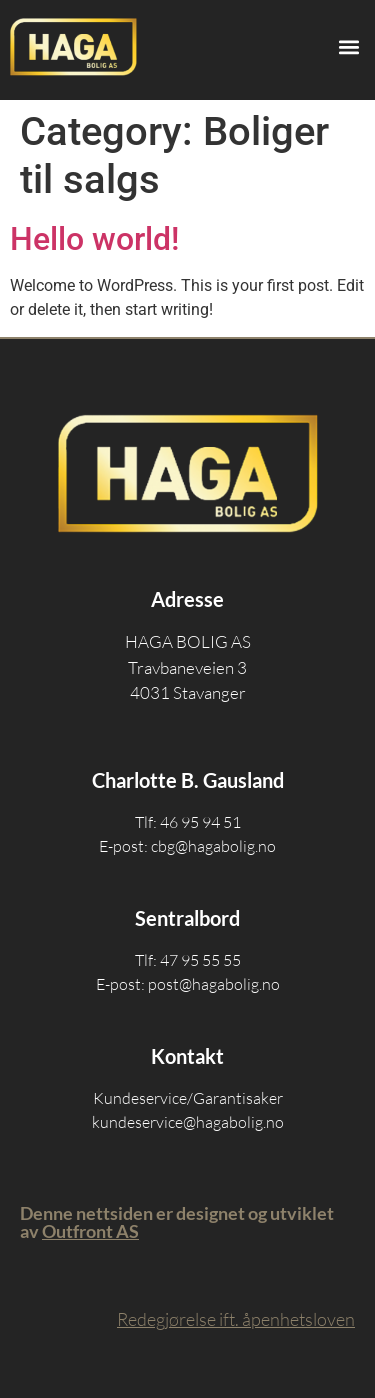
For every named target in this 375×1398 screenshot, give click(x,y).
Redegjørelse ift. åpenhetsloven (236, 1319)
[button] (348, 46)
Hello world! (94, 239)
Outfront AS (90, 1231)
